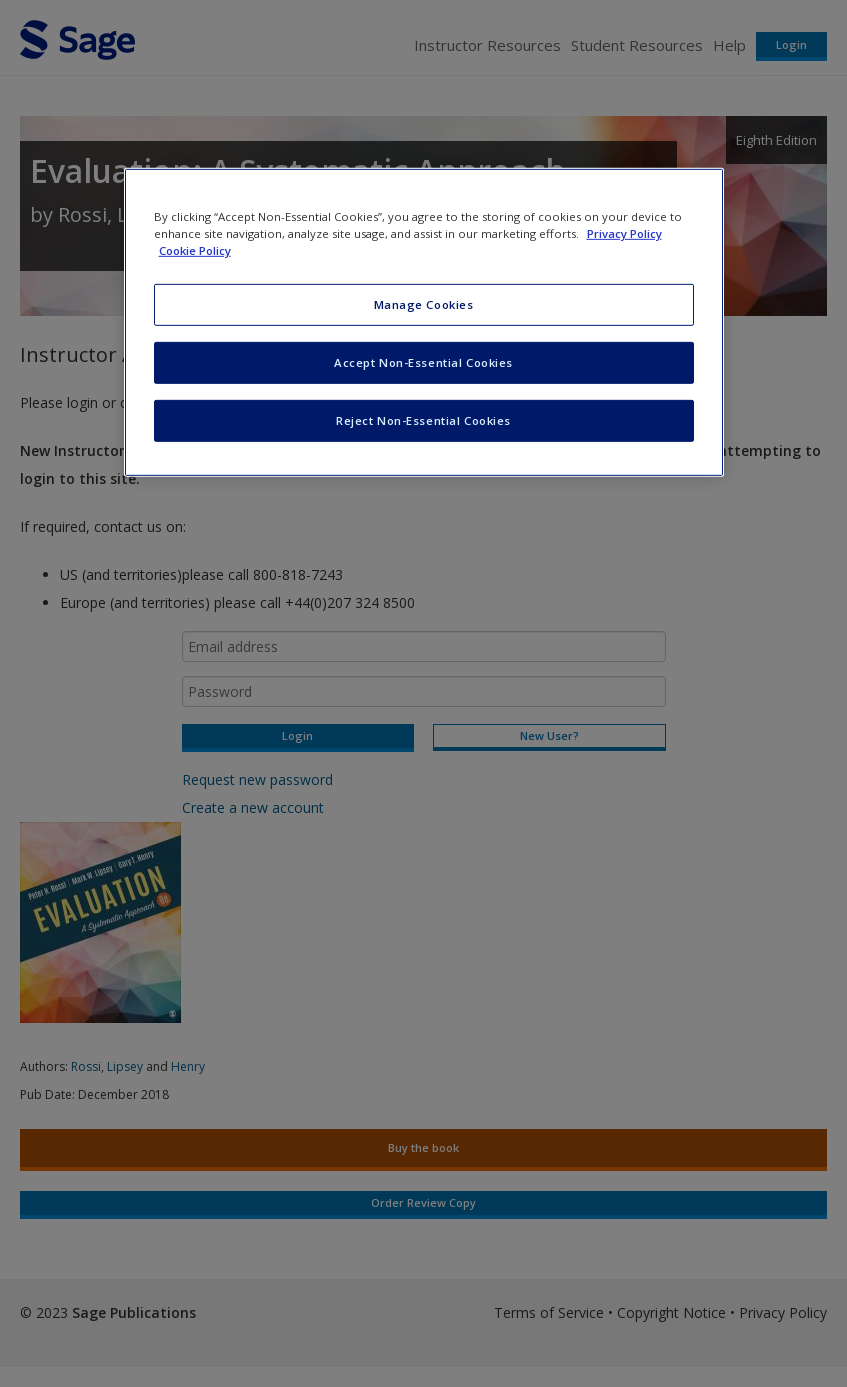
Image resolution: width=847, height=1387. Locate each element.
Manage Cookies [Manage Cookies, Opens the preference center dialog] (424, 304)
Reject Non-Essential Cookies (423, 420)
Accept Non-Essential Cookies (423, 362)
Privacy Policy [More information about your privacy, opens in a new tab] (624, 233)
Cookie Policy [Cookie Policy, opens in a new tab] (195, 250)
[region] (424, 322)
